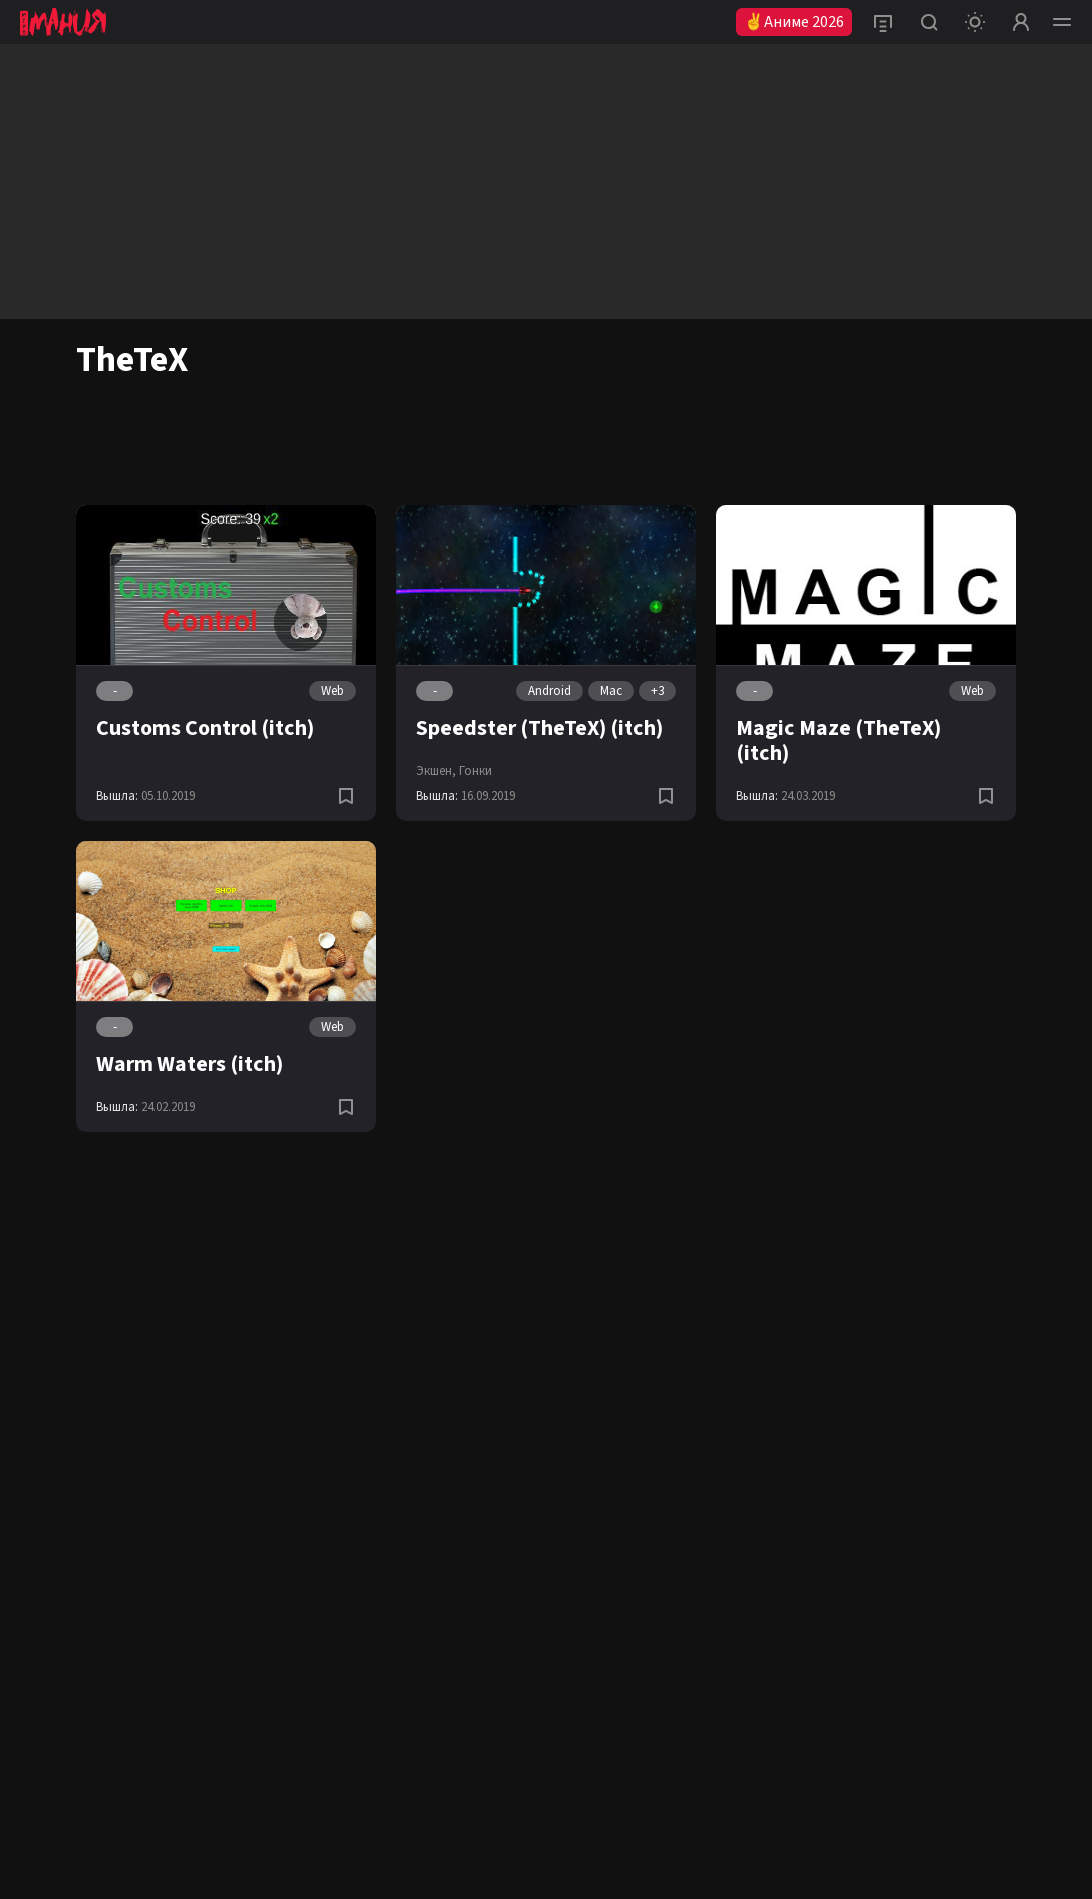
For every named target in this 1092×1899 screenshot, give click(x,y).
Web (332, 691)
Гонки (475, 771)
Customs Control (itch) (205, 728)
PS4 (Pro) (431, 415)
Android (553, 415)
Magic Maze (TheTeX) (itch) (838, 740)
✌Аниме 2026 (794, 22)
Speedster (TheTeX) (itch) (539, 728)
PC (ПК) (375, 415)
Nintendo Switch (742, 415)
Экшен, (436, 771)
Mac (611, 691)
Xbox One (494, 415)
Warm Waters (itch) (189, 1064)
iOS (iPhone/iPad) (635, 415)
